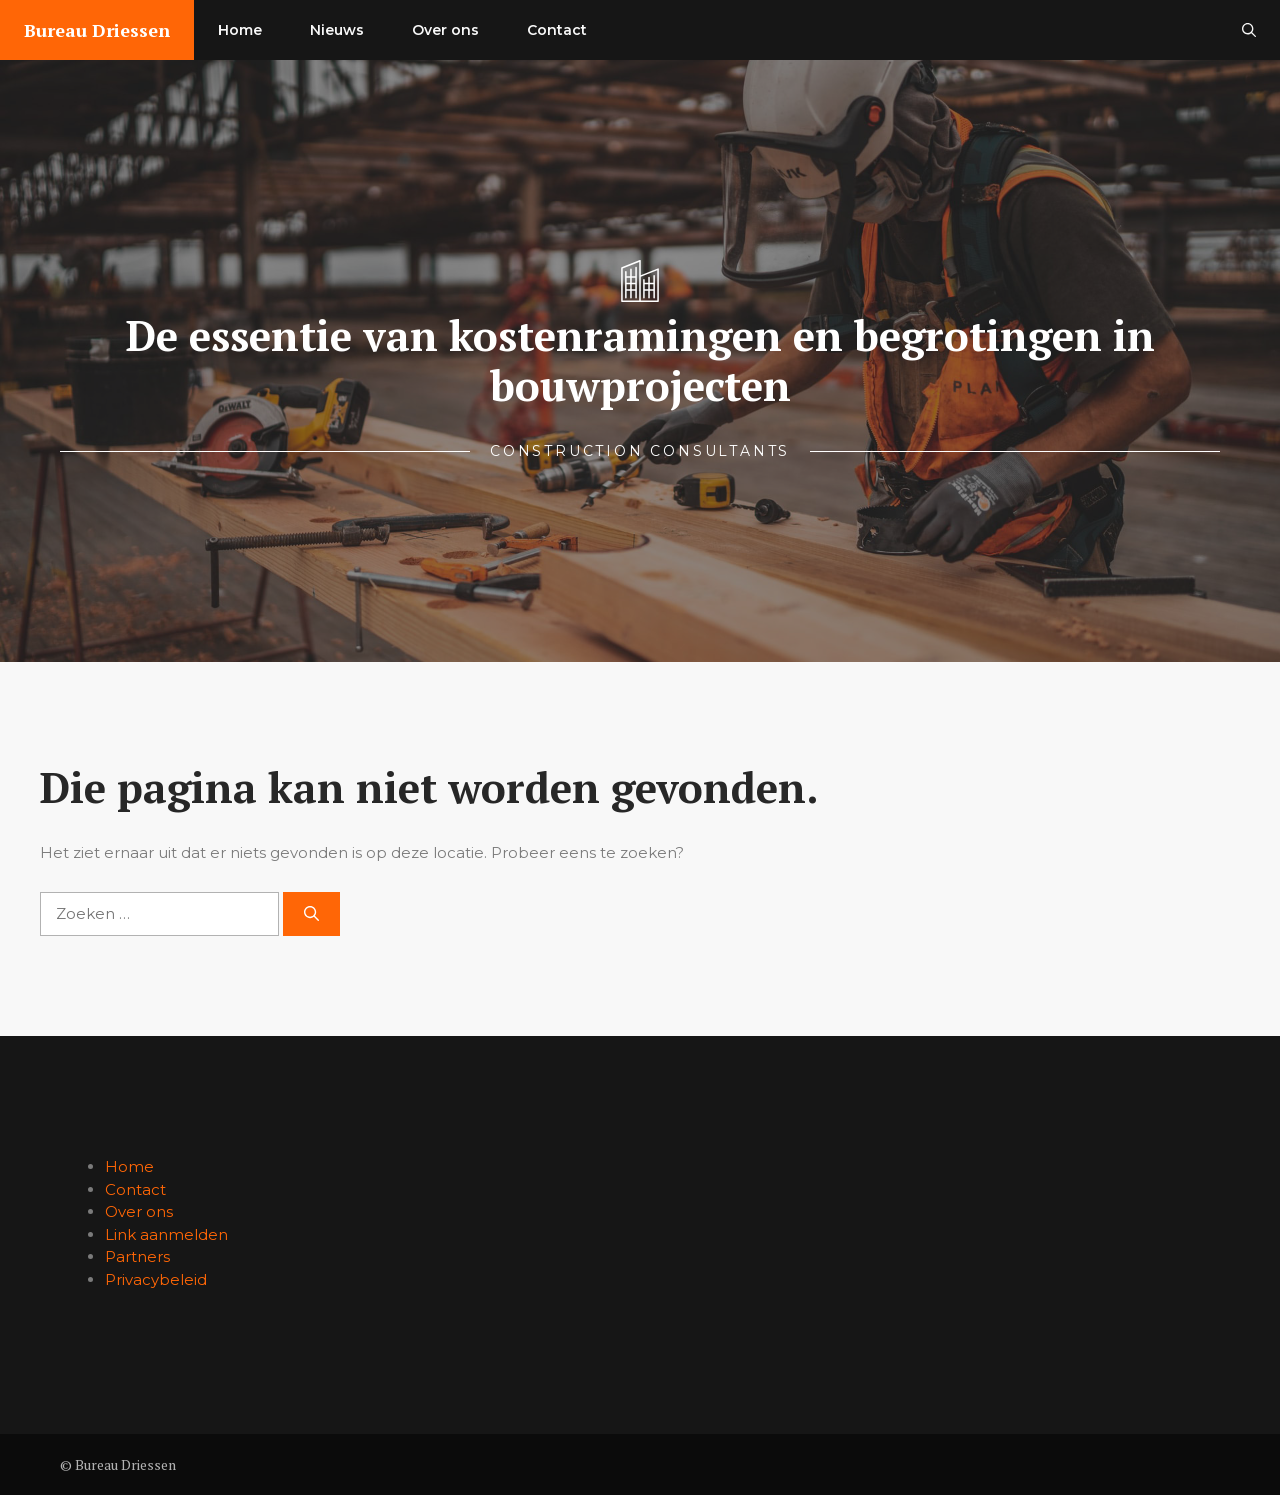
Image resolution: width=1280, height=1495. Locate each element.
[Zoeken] (311, 914)
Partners (137, 1256)
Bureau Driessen (97, 30)
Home (240, 30)
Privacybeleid (156, 1279)
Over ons (445, 30)
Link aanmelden (166, 1234)
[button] (1249, 30)
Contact (557, 30)
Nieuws (337, 30)
